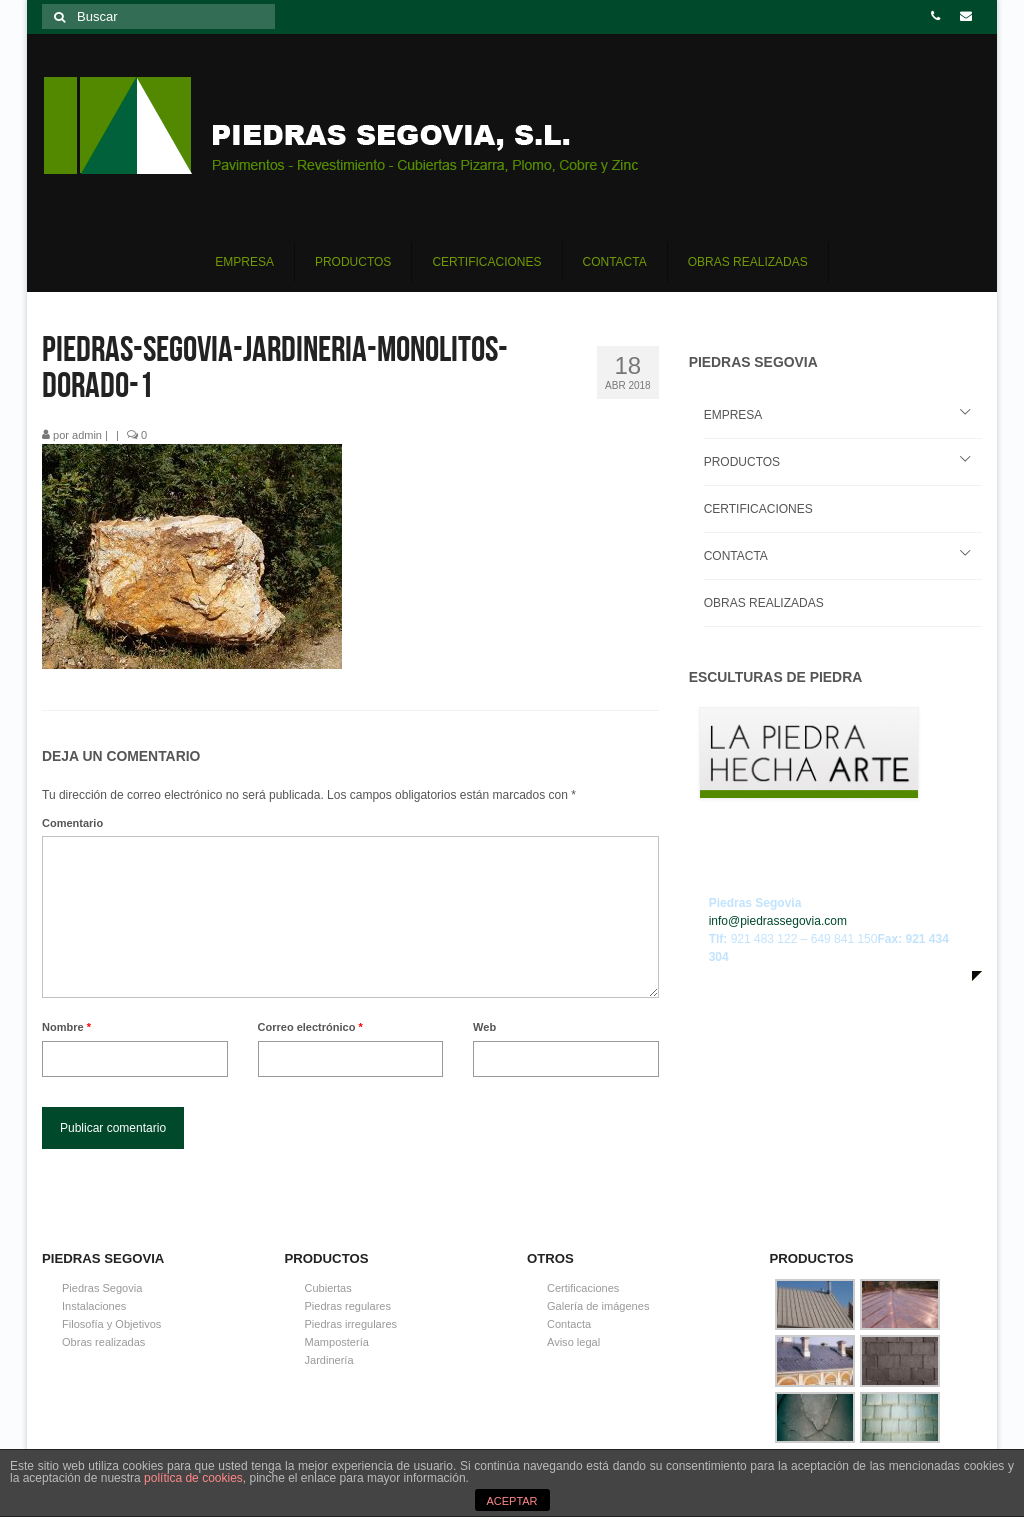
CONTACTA (736, 556)
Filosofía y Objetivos (111, 1324)
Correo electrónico (310, 1027)
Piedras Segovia (102, 1288)
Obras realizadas (103, 1342)
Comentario (72, 823)
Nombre (66, 1027)
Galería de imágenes (598, 1306)
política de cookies (193, 1478)
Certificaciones (583, 1288)
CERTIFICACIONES (758, 509)
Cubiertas (328, 1288)
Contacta (569, 1324)
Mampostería (337, 1342)
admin (87, 435)
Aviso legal (573, 1342)
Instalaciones (94, 1306)
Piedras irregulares (351, 1324)
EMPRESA (733, 415)
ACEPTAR (511, 1501)
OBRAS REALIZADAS (764, 603)
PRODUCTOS (742, 462)
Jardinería (329, 1360)
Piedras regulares (348, 1306)
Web (484, 1027)
